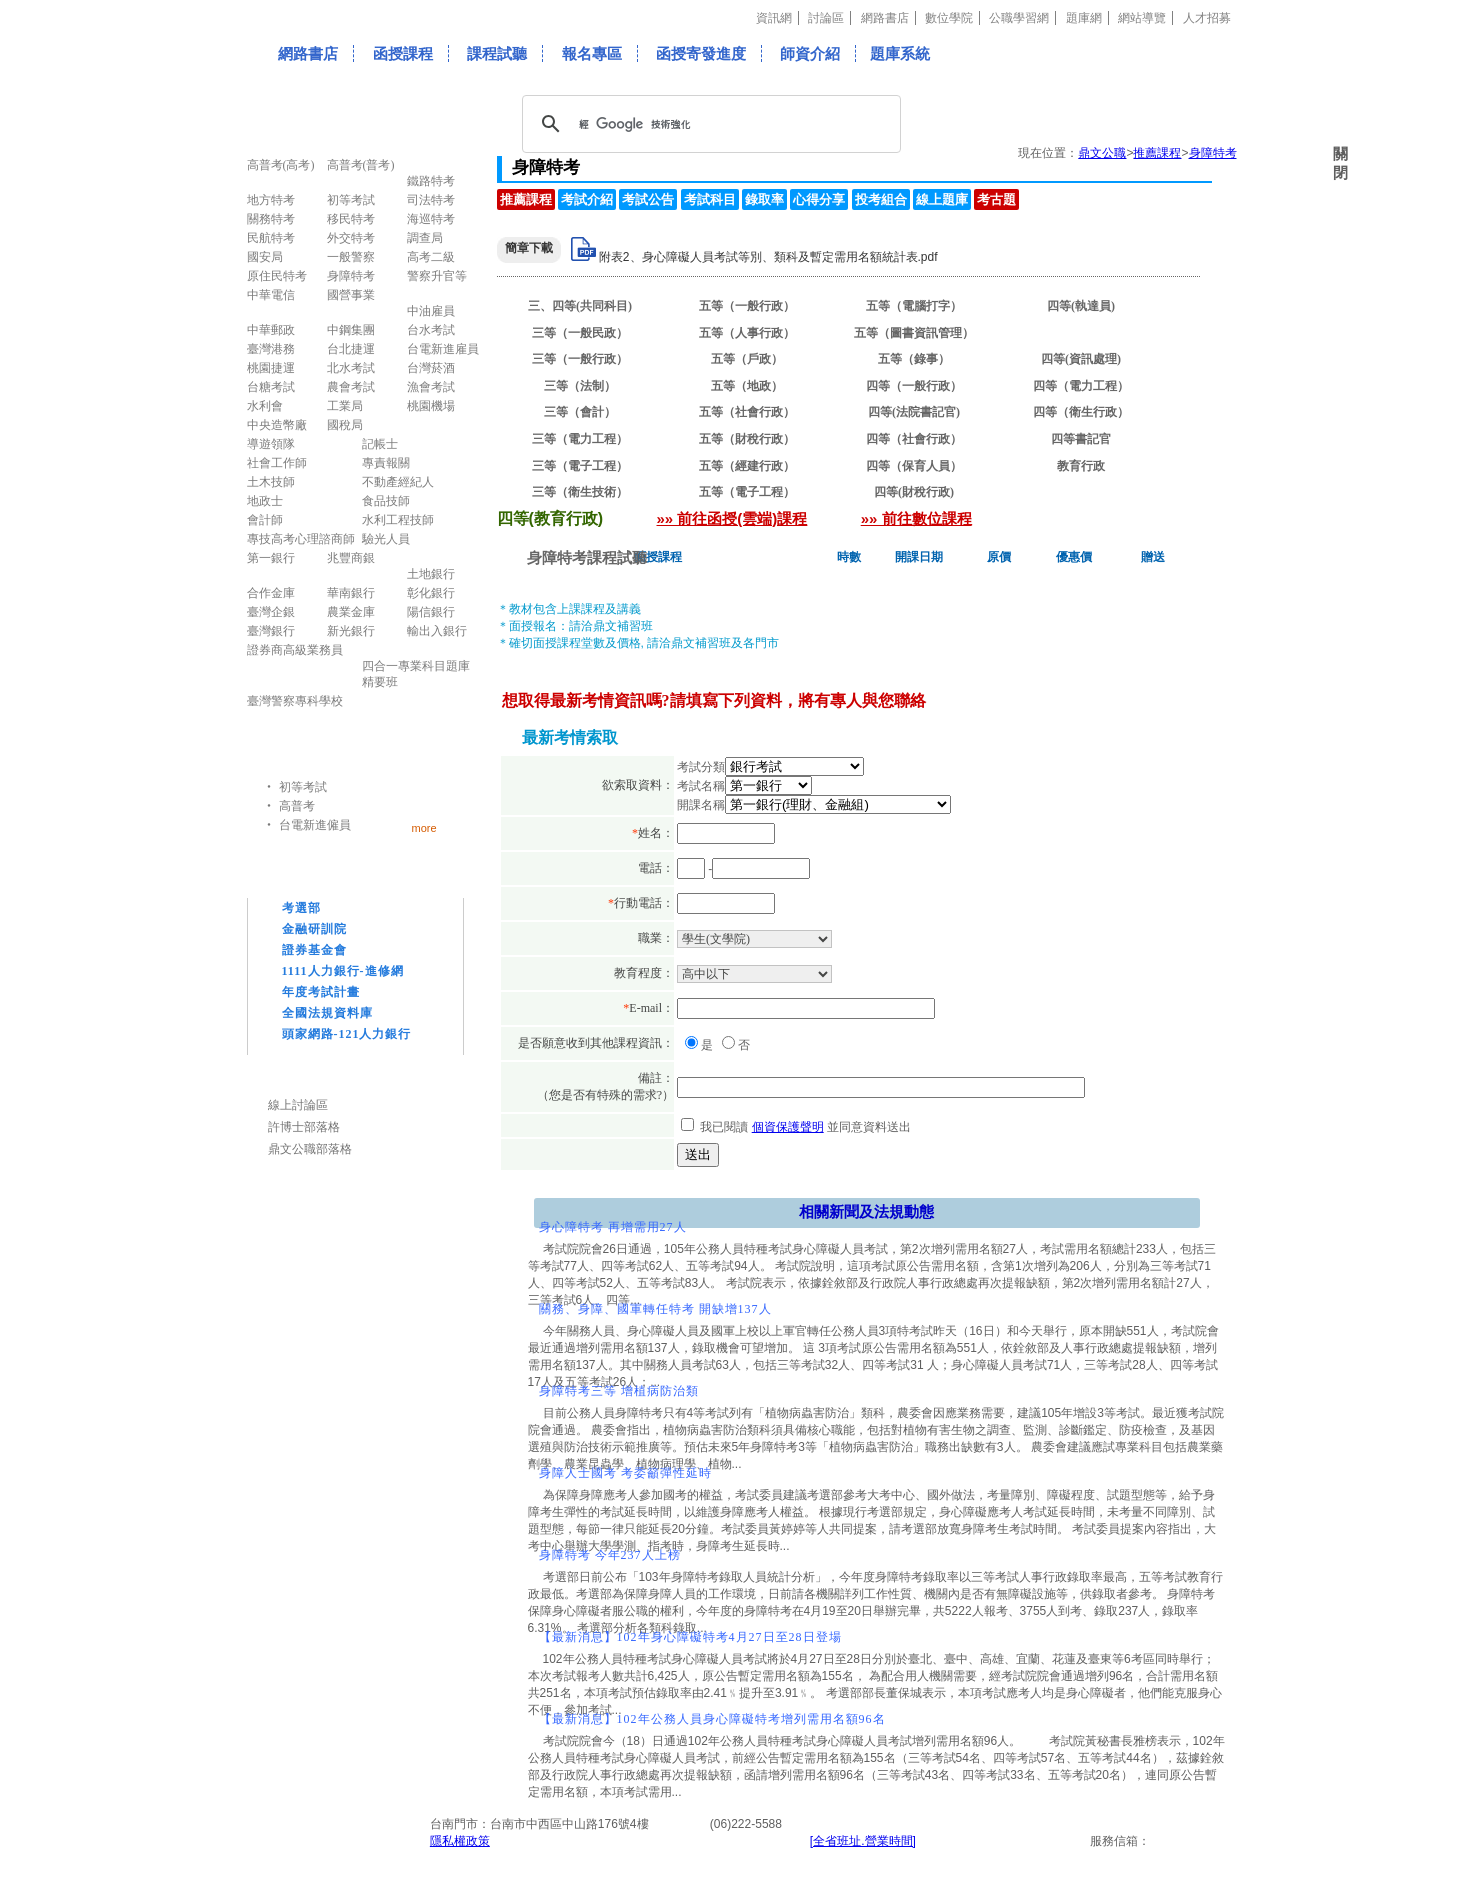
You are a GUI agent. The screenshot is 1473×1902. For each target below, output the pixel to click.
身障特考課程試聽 (587, 557)
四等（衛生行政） (1081, 412)
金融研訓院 (314, 929)
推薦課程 (1157, 153)
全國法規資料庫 (327, 1013)
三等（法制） (580, 386)
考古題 (996, 199)
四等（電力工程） (1081, 386)
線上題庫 (942, 199)
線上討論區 (298, 1105)
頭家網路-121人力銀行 (347, 1034)
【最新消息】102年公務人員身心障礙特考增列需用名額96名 (712, 1719)
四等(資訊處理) (1081, 359)
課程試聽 (497, 53)
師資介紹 (810, 53)
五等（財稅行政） (747, 439)
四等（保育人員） (914, 466)
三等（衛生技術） (580, 492)
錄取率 (764, 199)
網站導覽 (1142, 18)
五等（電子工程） (747, 492)
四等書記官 (1081, 439)
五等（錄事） (914, 359)
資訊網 (774, 18)
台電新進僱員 (315, 825)
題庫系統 (900, 53)
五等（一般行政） (747, 306)
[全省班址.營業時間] (863, 1841)
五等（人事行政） (747, 333)
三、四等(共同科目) (580, 306)
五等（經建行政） (747, 466)
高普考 (297, 806)
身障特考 (1213, 153)
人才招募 (1207, 18)
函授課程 (403, 53)
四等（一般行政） (914, 386)
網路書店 (885, 18)
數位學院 (949, 18)
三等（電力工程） (580, 439)
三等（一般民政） (580, 333)
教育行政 (1081, 466)
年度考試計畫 (321, 992)
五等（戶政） (747, 359)
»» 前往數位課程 (916, 518)
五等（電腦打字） (914, 306)
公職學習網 (1019, 18)
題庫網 (1084, 18)
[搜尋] (708, 124)
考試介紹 (587, 199)
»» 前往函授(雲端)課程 (732, 518)
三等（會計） (580, 412)
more (424, 827)
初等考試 (303, 787)
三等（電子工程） (580, 466)
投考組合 (881, 199)
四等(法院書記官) (914, 412)
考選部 (301, 908)
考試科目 (710, 199)
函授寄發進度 (701, 53)
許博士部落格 (304, 1127)
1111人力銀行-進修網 (343, 971)
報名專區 (592, 53)
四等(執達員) (1081, 306)
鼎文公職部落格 (310, 1149)
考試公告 (648, 199)
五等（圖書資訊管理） (914, 333)
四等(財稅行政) (914, 492)
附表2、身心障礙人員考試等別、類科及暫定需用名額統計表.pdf (768, 257)
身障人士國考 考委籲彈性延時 (625, 1473)
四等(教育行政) (1081, 333)
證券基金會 (314, 950)
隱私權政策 (460, 1841)
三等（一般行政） (580, 359)
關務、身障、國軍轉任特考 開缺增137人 (655, 1309)
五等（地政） (747, 386)
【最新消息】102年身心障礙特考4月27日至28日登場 (690, 1637)
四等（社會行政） (914, 439)
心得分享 (819, 199)
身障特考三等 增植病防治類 (619, 1391)
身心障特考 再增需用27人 (613, 1227)
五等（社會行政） (747, 412)
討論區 (826, 18)
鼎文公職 (1102, 153)
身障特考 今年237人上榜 (610, 1555)
